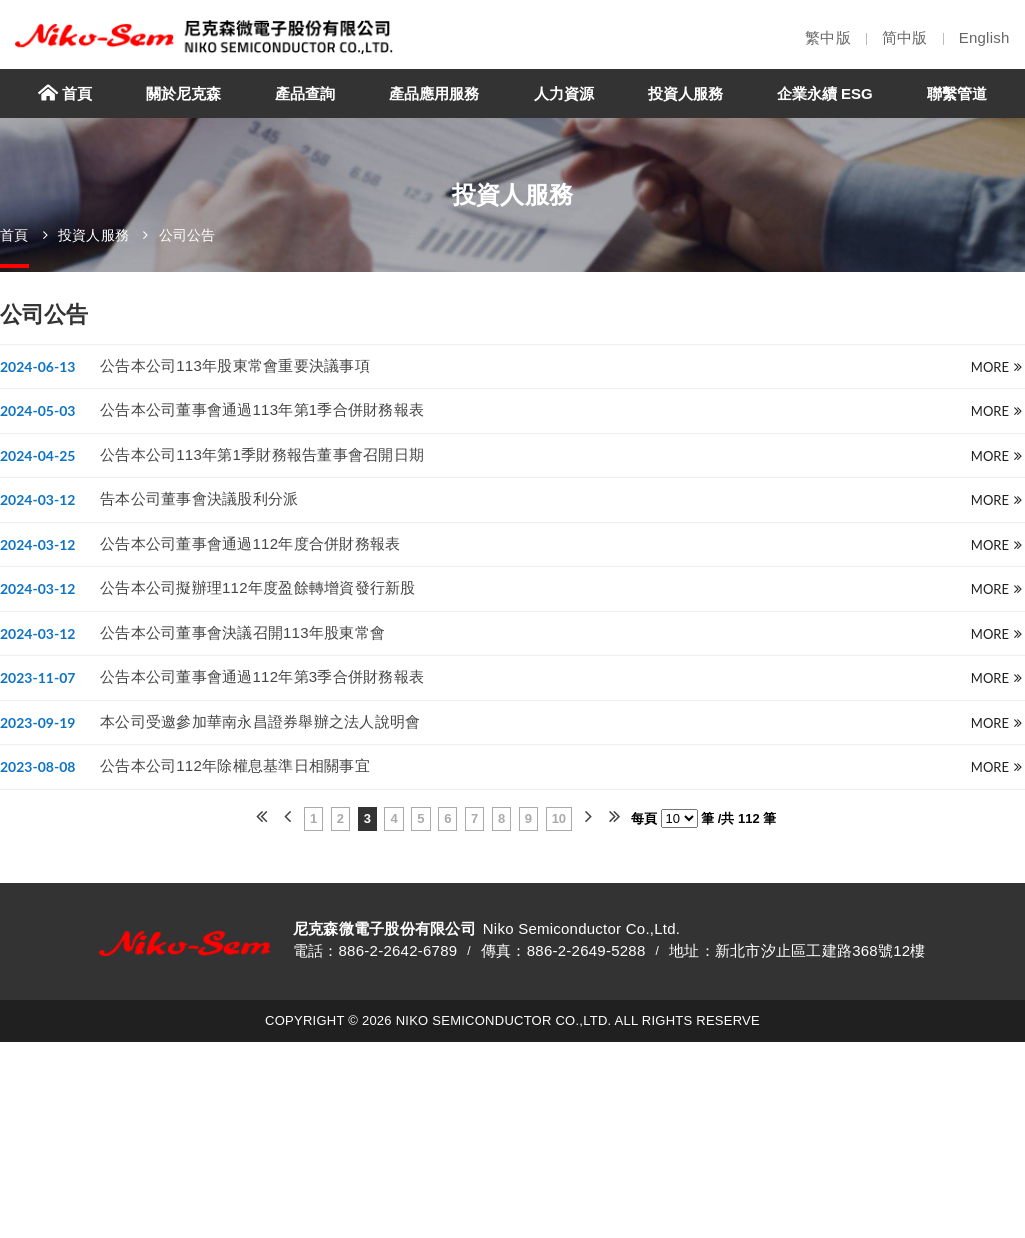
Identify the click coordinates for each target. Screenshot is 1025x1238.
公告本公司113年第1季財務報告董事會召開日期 (262, 454)
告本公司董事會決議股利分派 (199, 498)
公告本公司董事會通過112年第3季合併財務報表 (262, 676)
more (996, 366)
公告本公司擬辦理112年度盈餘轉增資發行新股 (258, 587)
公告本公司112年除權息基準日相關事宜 (235, 765)
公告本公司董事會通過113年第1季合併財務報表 (262, 409)
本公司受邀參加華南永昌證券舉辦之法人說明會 (260, 721)
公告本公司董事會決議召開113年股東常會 (242, 632)
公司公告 (187, 235)
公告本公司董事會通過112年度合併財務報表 (250, 543)
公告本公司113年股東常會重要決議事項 (235, 364)
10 (559, 818)
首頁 (14, 235)
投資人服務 (93, 235)
